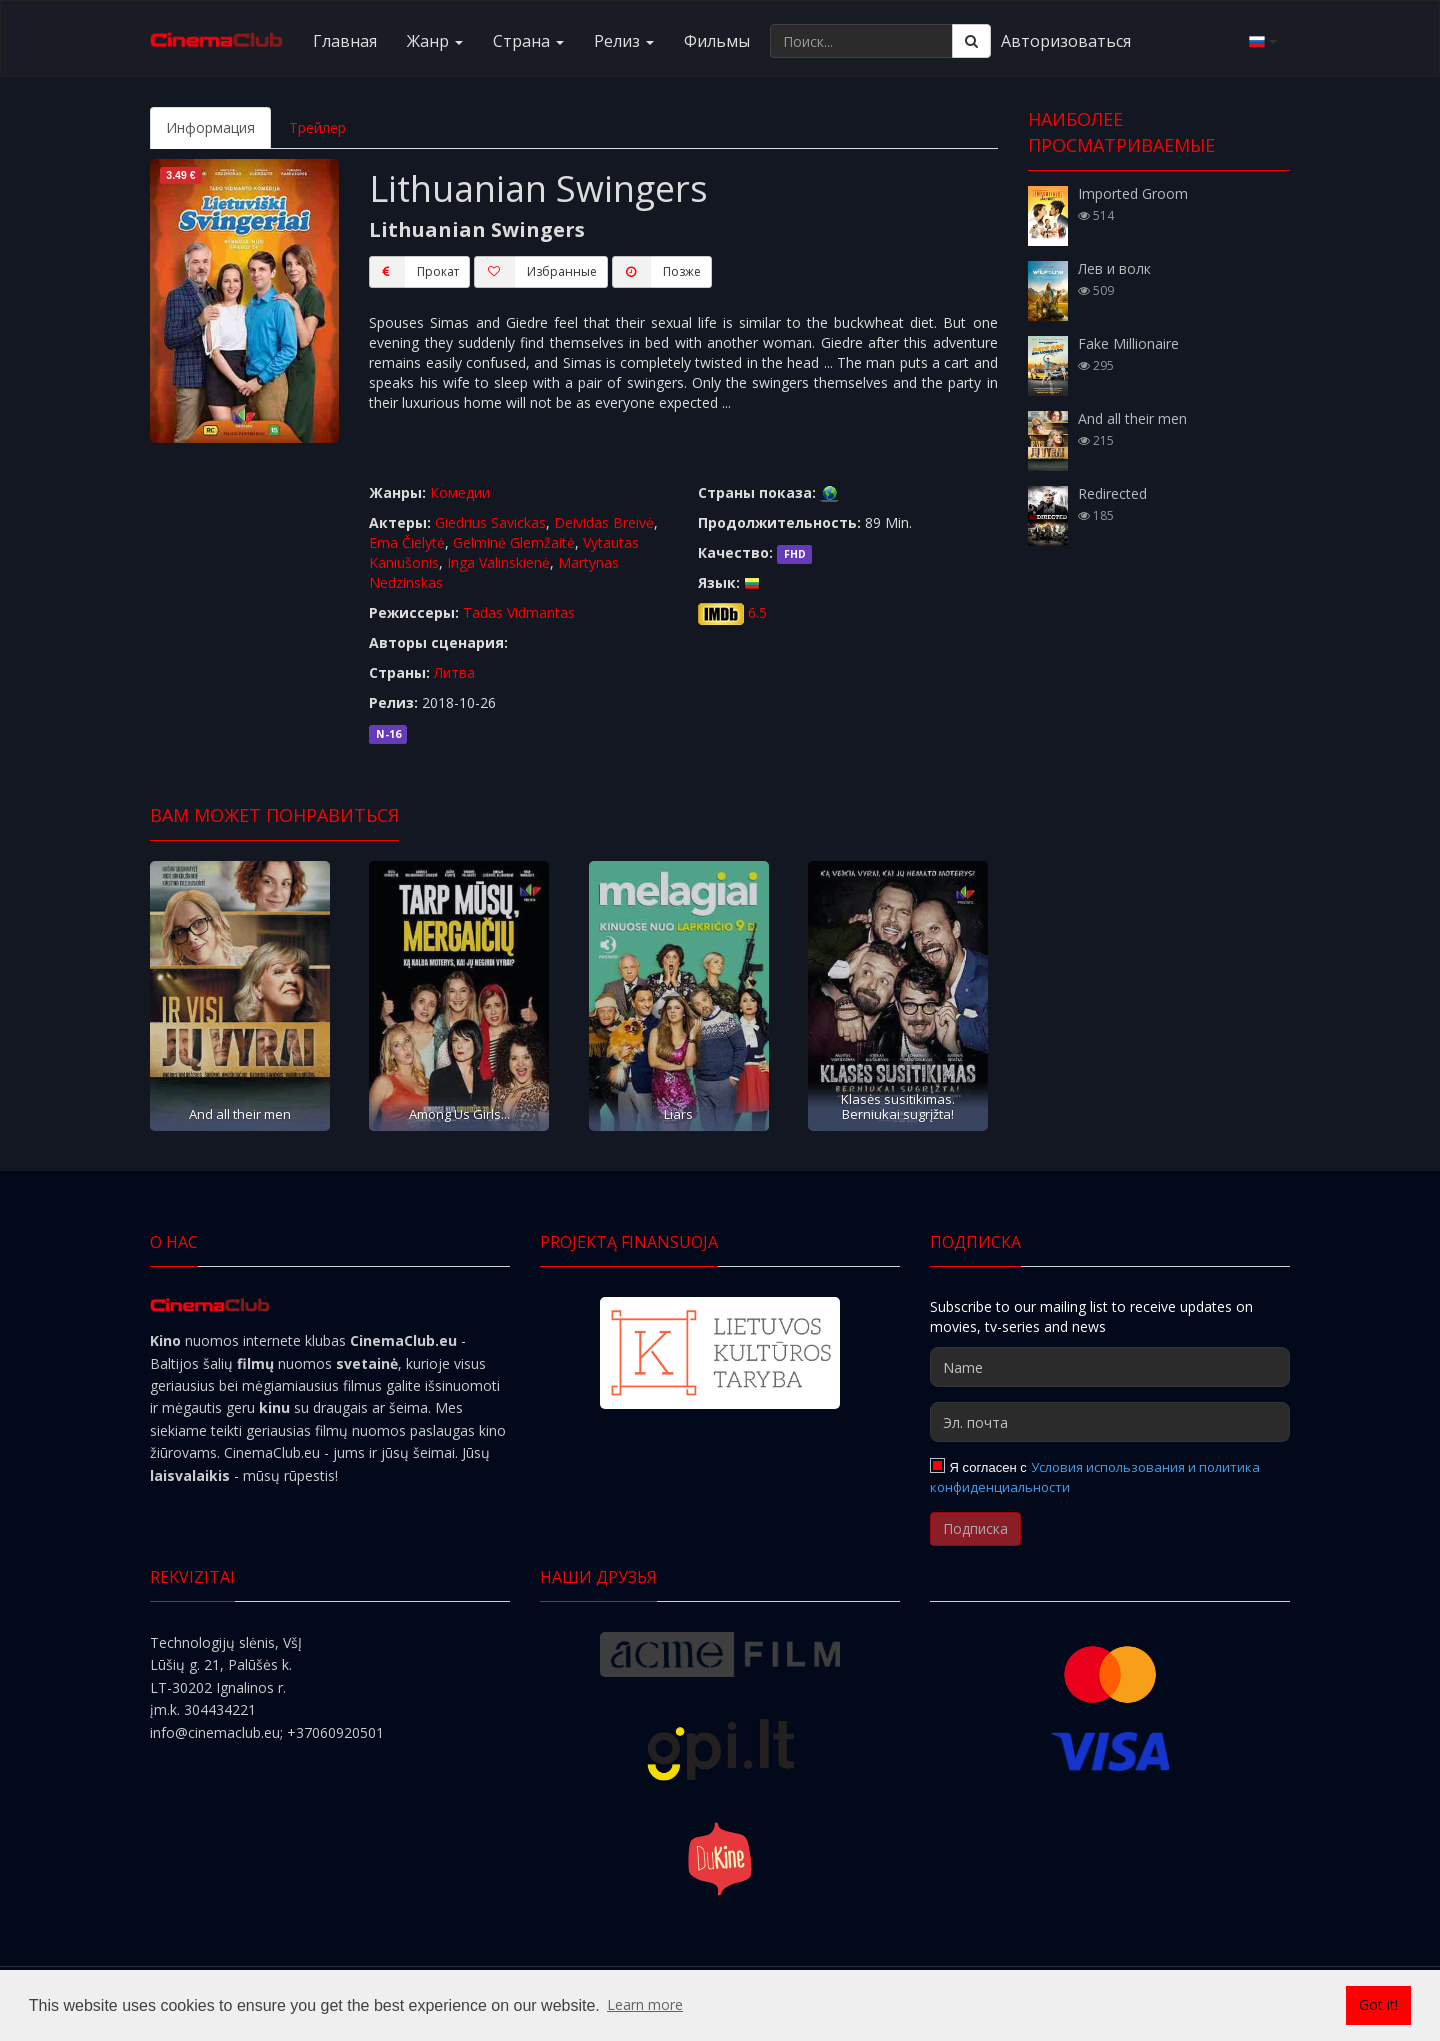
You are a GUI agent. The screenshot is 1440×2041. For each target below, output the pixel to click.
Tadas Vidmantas (519, 612)
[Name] (1110, 1367)
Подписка (975, 1528)
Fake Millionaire (1128, 343)
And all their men (240, 1114)
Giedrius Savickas (490, 522)
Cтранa (528, 41)
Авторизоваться (1066, 41)
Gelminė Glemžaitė (514, 542)
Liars (678, 1114)
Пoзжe (656, 272)
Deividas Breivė (604, 522)
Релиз (624, 41)
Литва (454, 672)
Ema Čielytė (407, 542)
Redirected (1112, 493)
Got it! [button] (1378, 2004)
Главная (345, 41)
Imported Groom (1133, 193)
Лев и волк (1114, 268)
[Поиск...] (861, 41)
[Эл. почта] (1110, 1422)
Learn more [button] (645, 2004)
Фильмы (717, 41)
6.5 (757, 612)
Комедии (460, 492)
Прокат (414, 272)
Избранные (535, 272)
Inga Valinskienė (498, 562)
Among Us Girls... (459, 1114)
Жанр (435, 41)
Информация (210, 127)
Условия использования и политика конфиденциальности (1095, 1477)
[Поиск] (971, 41)
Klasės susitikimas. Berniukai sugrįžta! (898, 1106)
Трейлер (317, 127)
